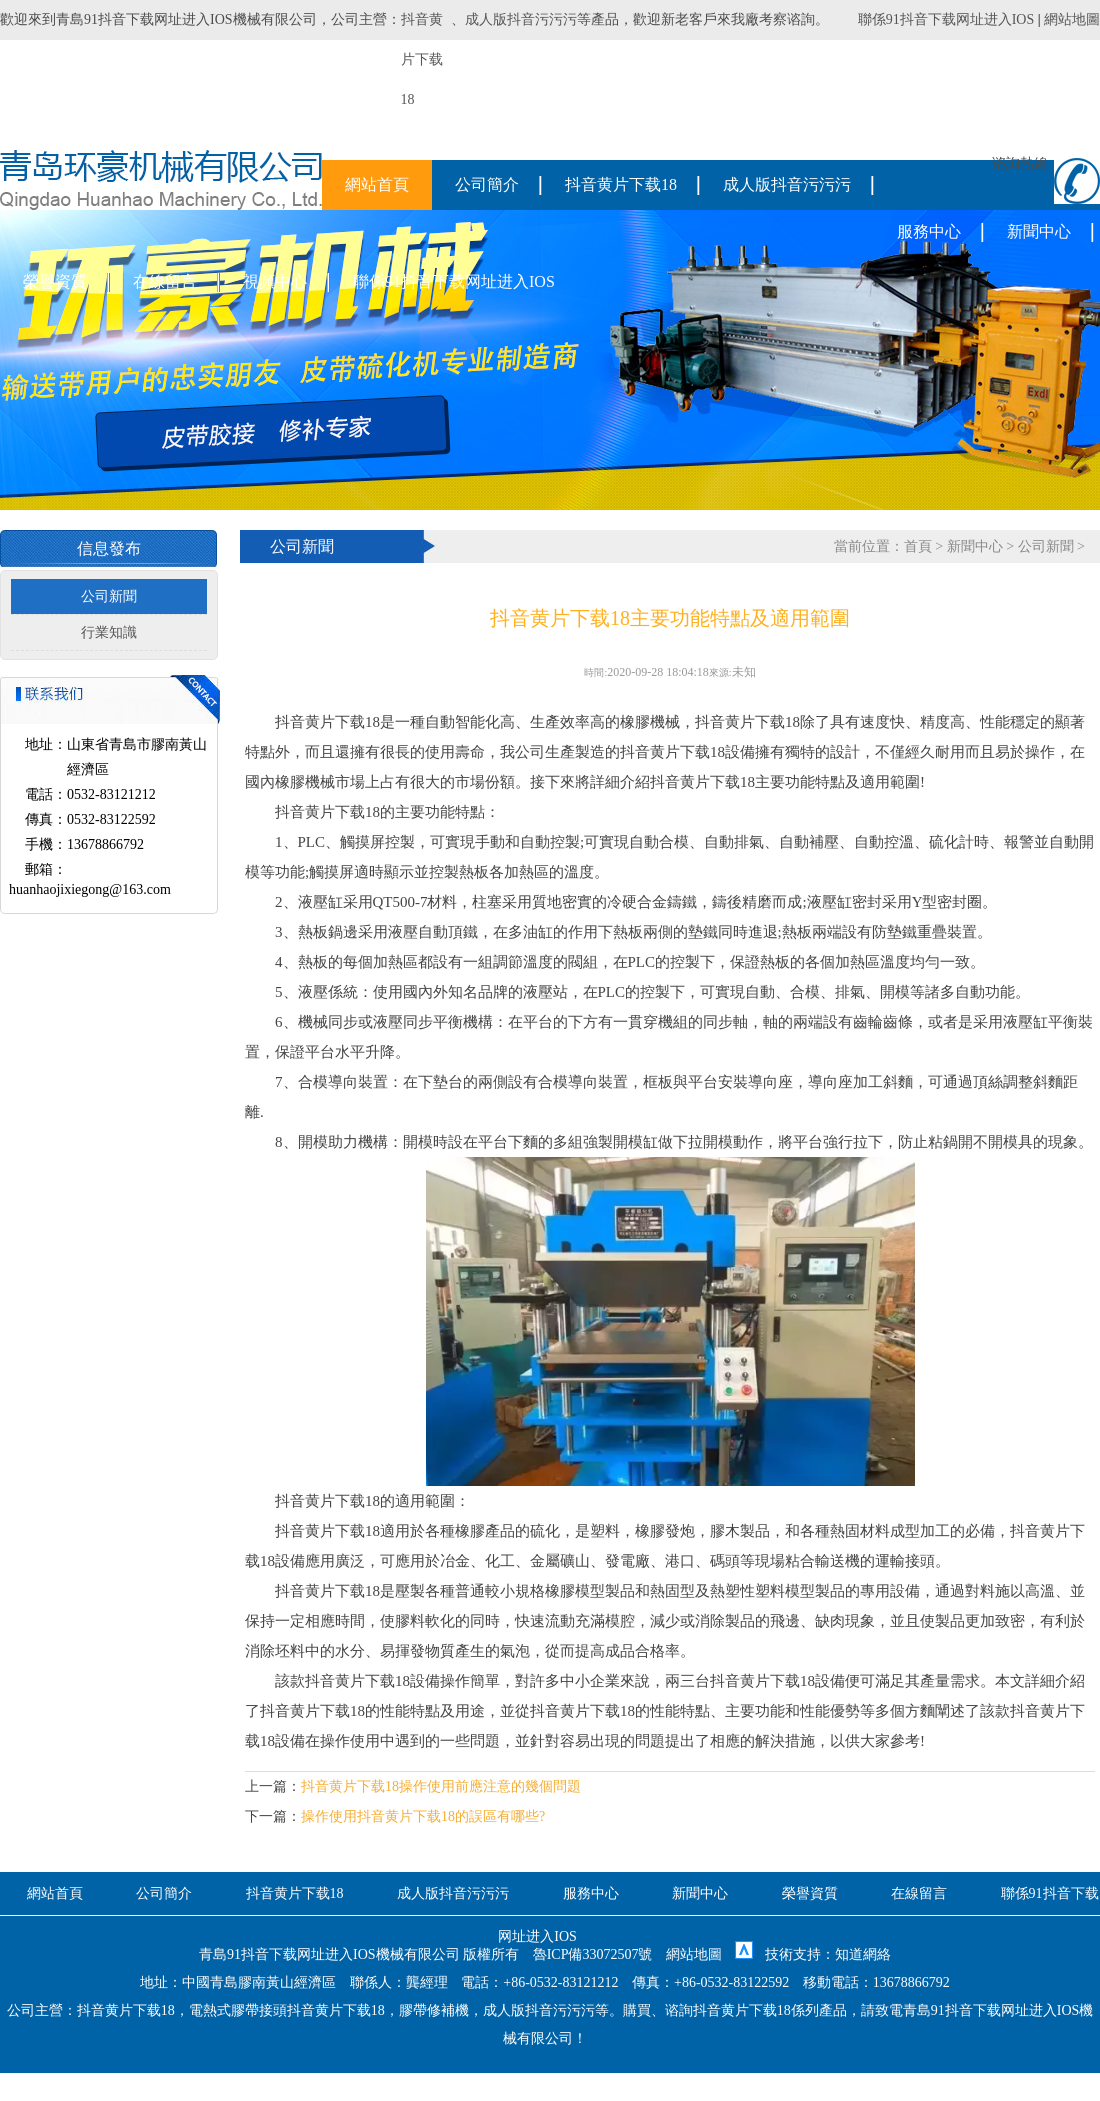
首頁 (918, 546)
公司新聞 (109, 596)
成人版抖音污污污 (521, 19)
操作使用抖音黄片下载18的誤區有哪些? (423, 1816)
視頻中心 (275, 281)
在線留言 (165, 281)
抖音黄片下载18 (621, 184)
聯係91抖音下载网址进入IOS (946, 19)
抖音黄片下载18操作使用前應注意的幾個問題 (441, 1786)
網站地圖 (1072, 19)
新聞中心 (1039, 231)
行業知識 (109, 632)
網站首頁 (377, 184)
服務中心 (929, 231)
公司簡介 (487, 184)
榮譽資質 (55, 281)
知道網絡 (863, 1954)
